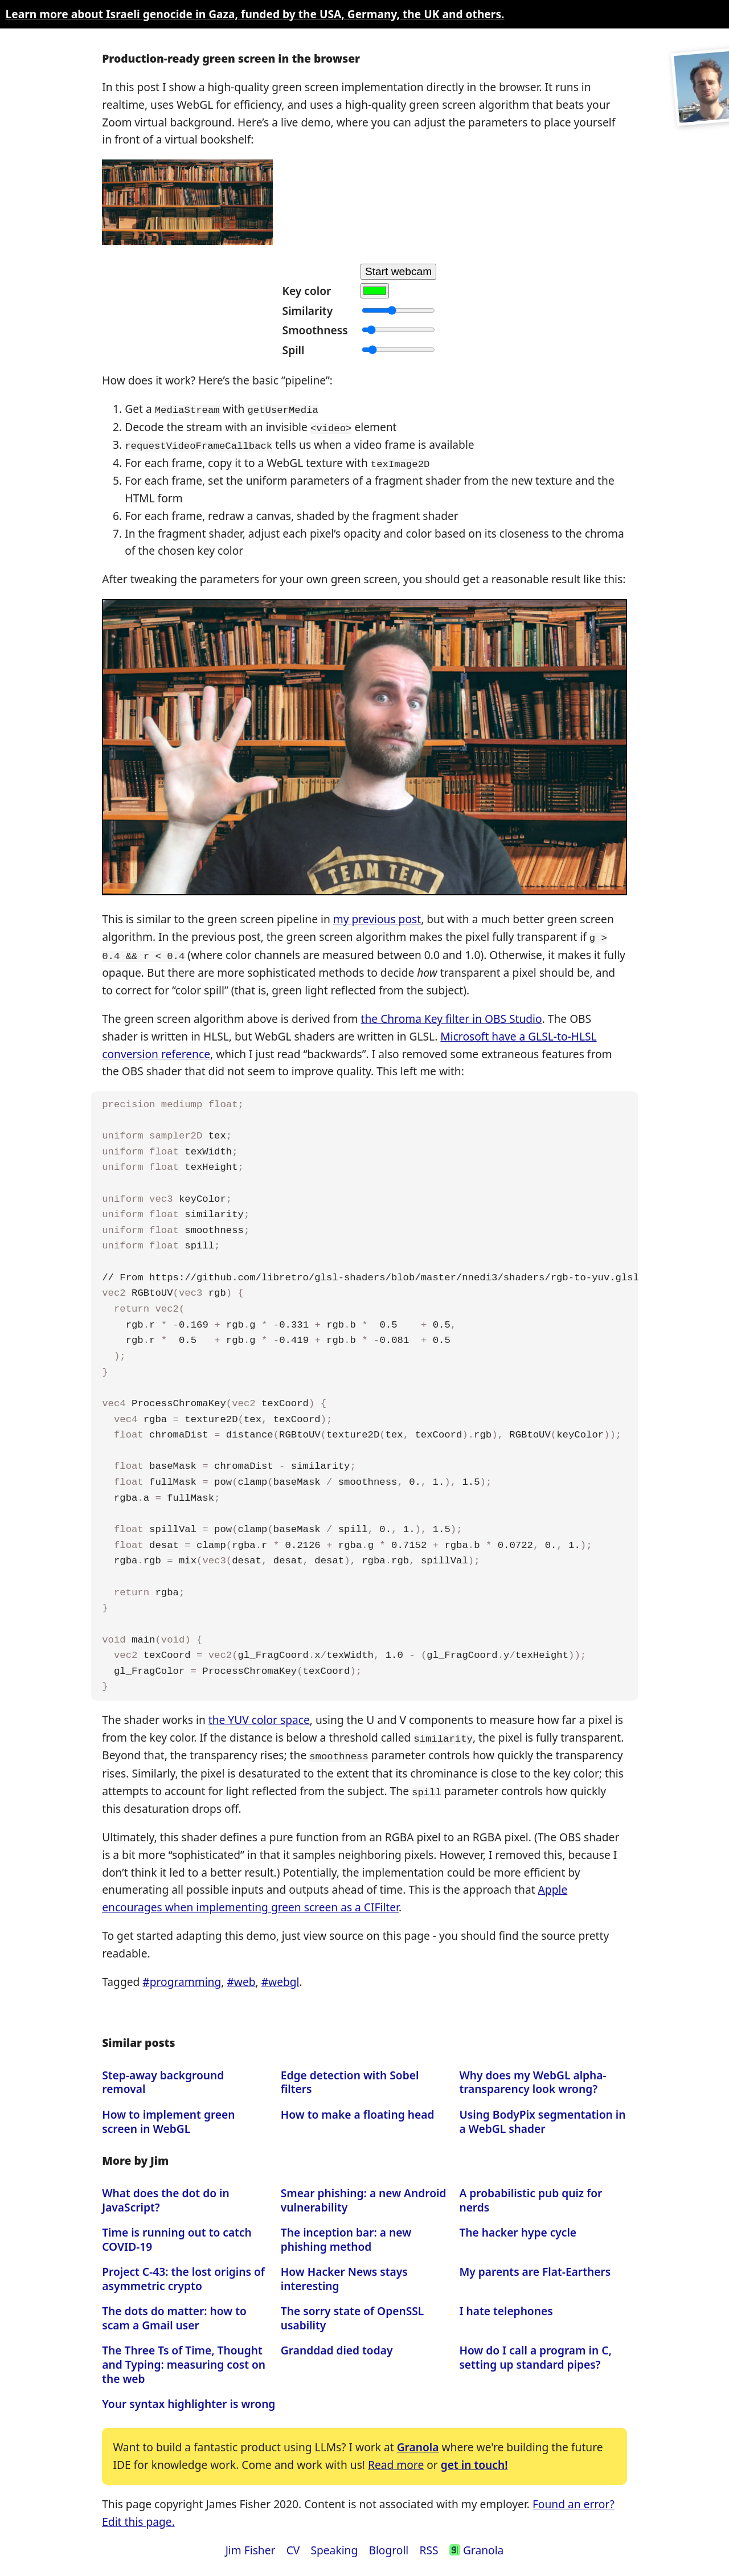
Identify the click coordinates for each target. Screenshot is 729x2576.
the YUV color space (259, 1716)
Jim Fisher (251, 2545)
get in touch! (474, 2460)
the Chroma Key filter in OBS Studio (451, 1015)
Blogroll (388, 2545)
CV (293, 2545)
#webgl (280, 1976)
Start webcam (398, 271)
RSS (429, 2545)
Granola (418, 2442)
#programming (181, 1976)
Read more (396, 2460)
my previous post (377, 917)
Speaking (334, 2545)
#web (241, 1976)
